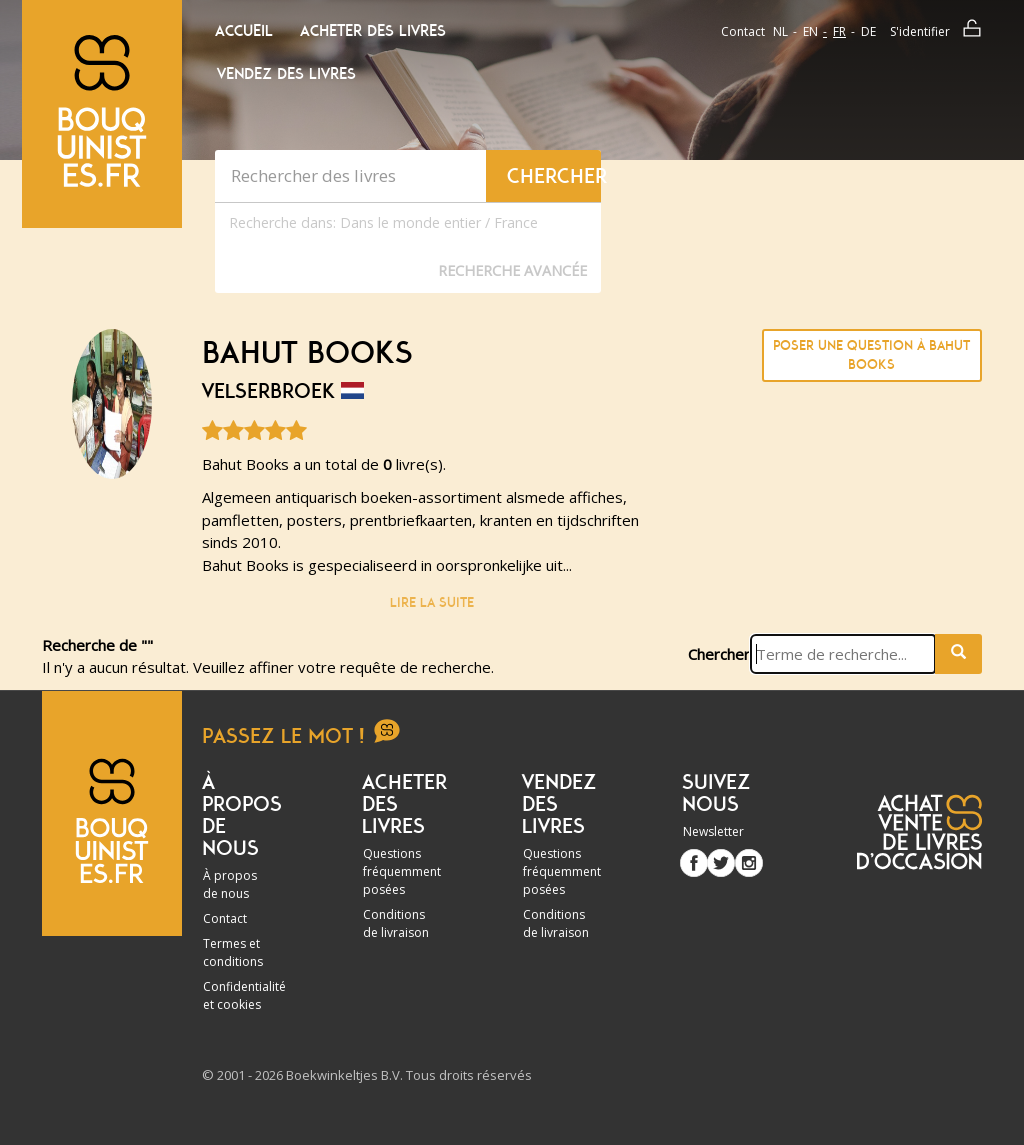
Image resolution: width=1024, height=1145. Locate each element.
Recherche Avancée (512, 270)
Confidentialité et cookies (244, 995)
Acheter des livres (373, 31)
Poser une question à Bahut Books (871, 355)
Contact (743, 31)
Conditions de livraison (396, 923)
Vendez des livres (286, 74)
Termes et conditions (233, 952)
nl (780, 31)
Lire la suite (432, 602)
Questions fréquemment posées (402, 871)
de (868, 31)
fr (839, 31)
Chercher (719, 654)
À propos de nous (230, 884)
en (810, 31)
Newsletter (713, 831)
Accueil (244, 31)
